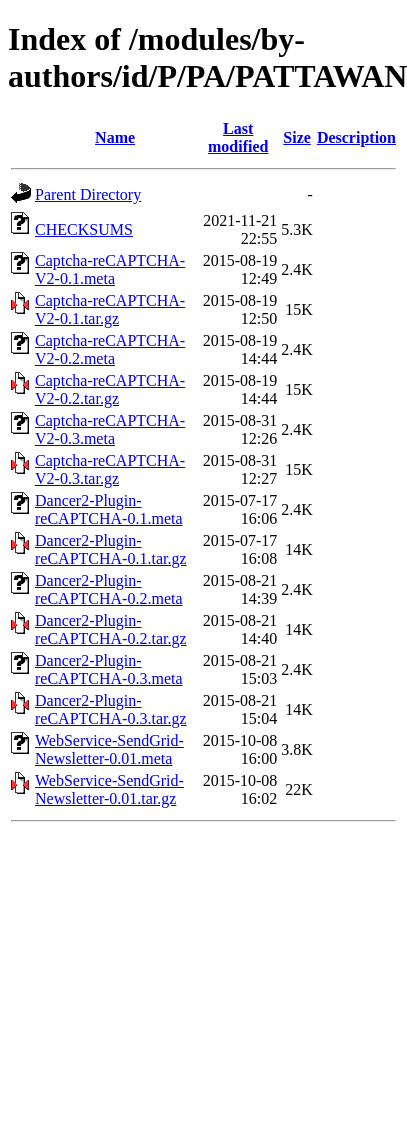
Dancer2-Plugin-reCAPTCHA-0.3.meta (109, 669)
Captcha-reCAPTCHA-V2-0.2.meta (110, 349)
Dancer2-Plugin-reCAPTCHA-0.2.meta (109, 589)
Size (297, 137)
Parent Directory (88, 194)
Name (115, 137)
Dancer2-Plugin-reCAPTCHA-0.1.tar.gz (111, 549)
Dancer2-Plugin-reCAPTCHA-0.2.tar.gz (111, 629)
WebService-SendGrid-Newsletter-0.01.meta (109, 749)
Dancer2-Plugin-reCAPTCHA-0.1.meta (109, 509)
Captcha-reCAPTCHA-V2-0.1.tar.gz (110, 309)
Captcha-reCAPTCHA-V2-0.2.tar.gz (110, 389)
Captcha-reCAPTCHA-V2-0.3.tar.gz (110, 469)
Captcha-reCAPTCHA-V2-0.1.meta (110, 269)
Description (356, 137)
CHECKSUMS (84, 229)
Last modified (238, 137)
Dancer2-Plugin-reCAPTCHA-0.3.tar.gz (111, 709)
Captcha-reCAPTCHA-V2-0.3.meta (110, 429)
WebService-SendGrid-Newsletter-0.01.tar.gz (109, 789)
